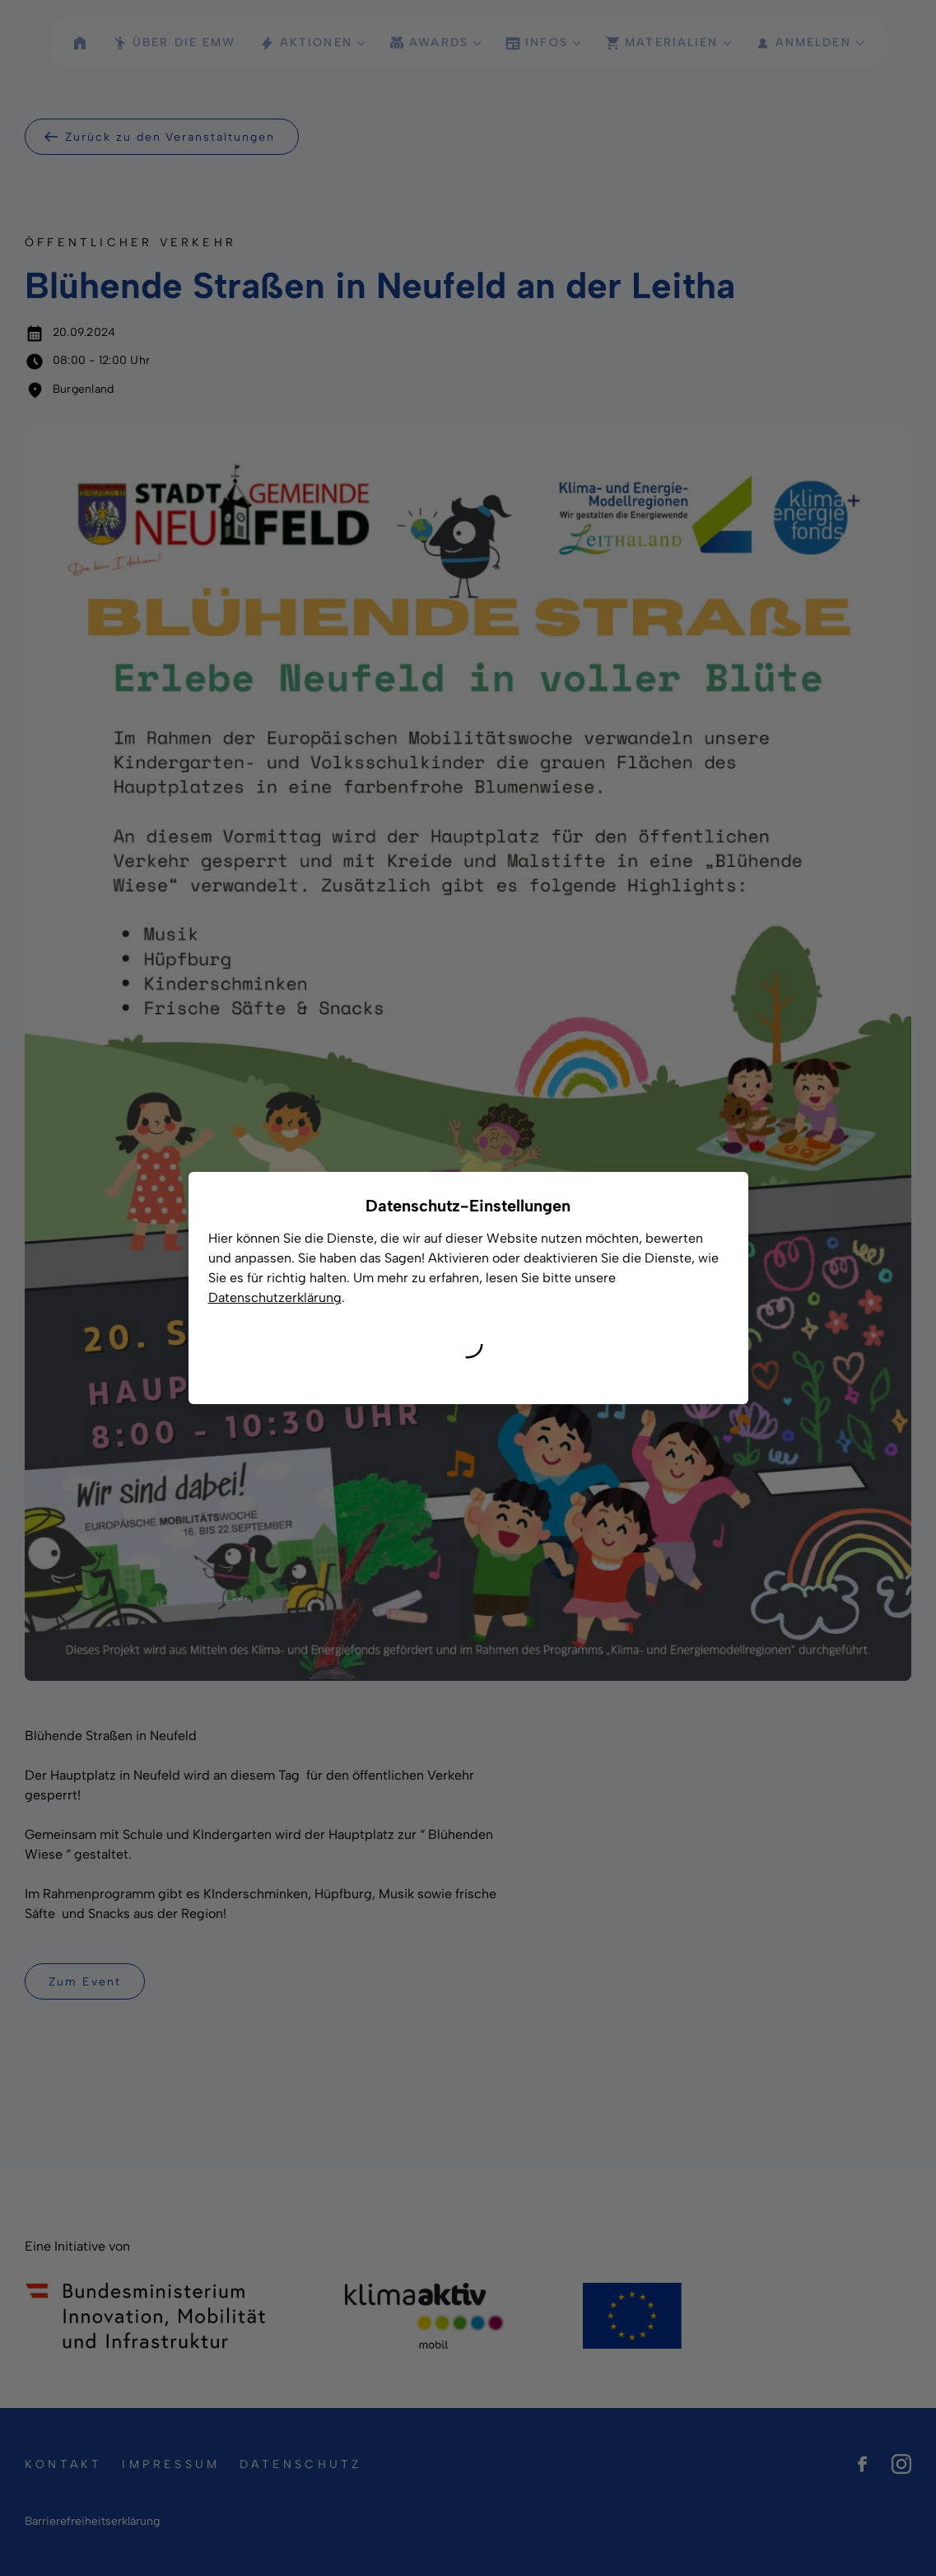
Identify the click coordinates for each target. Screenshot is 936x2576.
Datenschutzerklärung (275, 1297)
